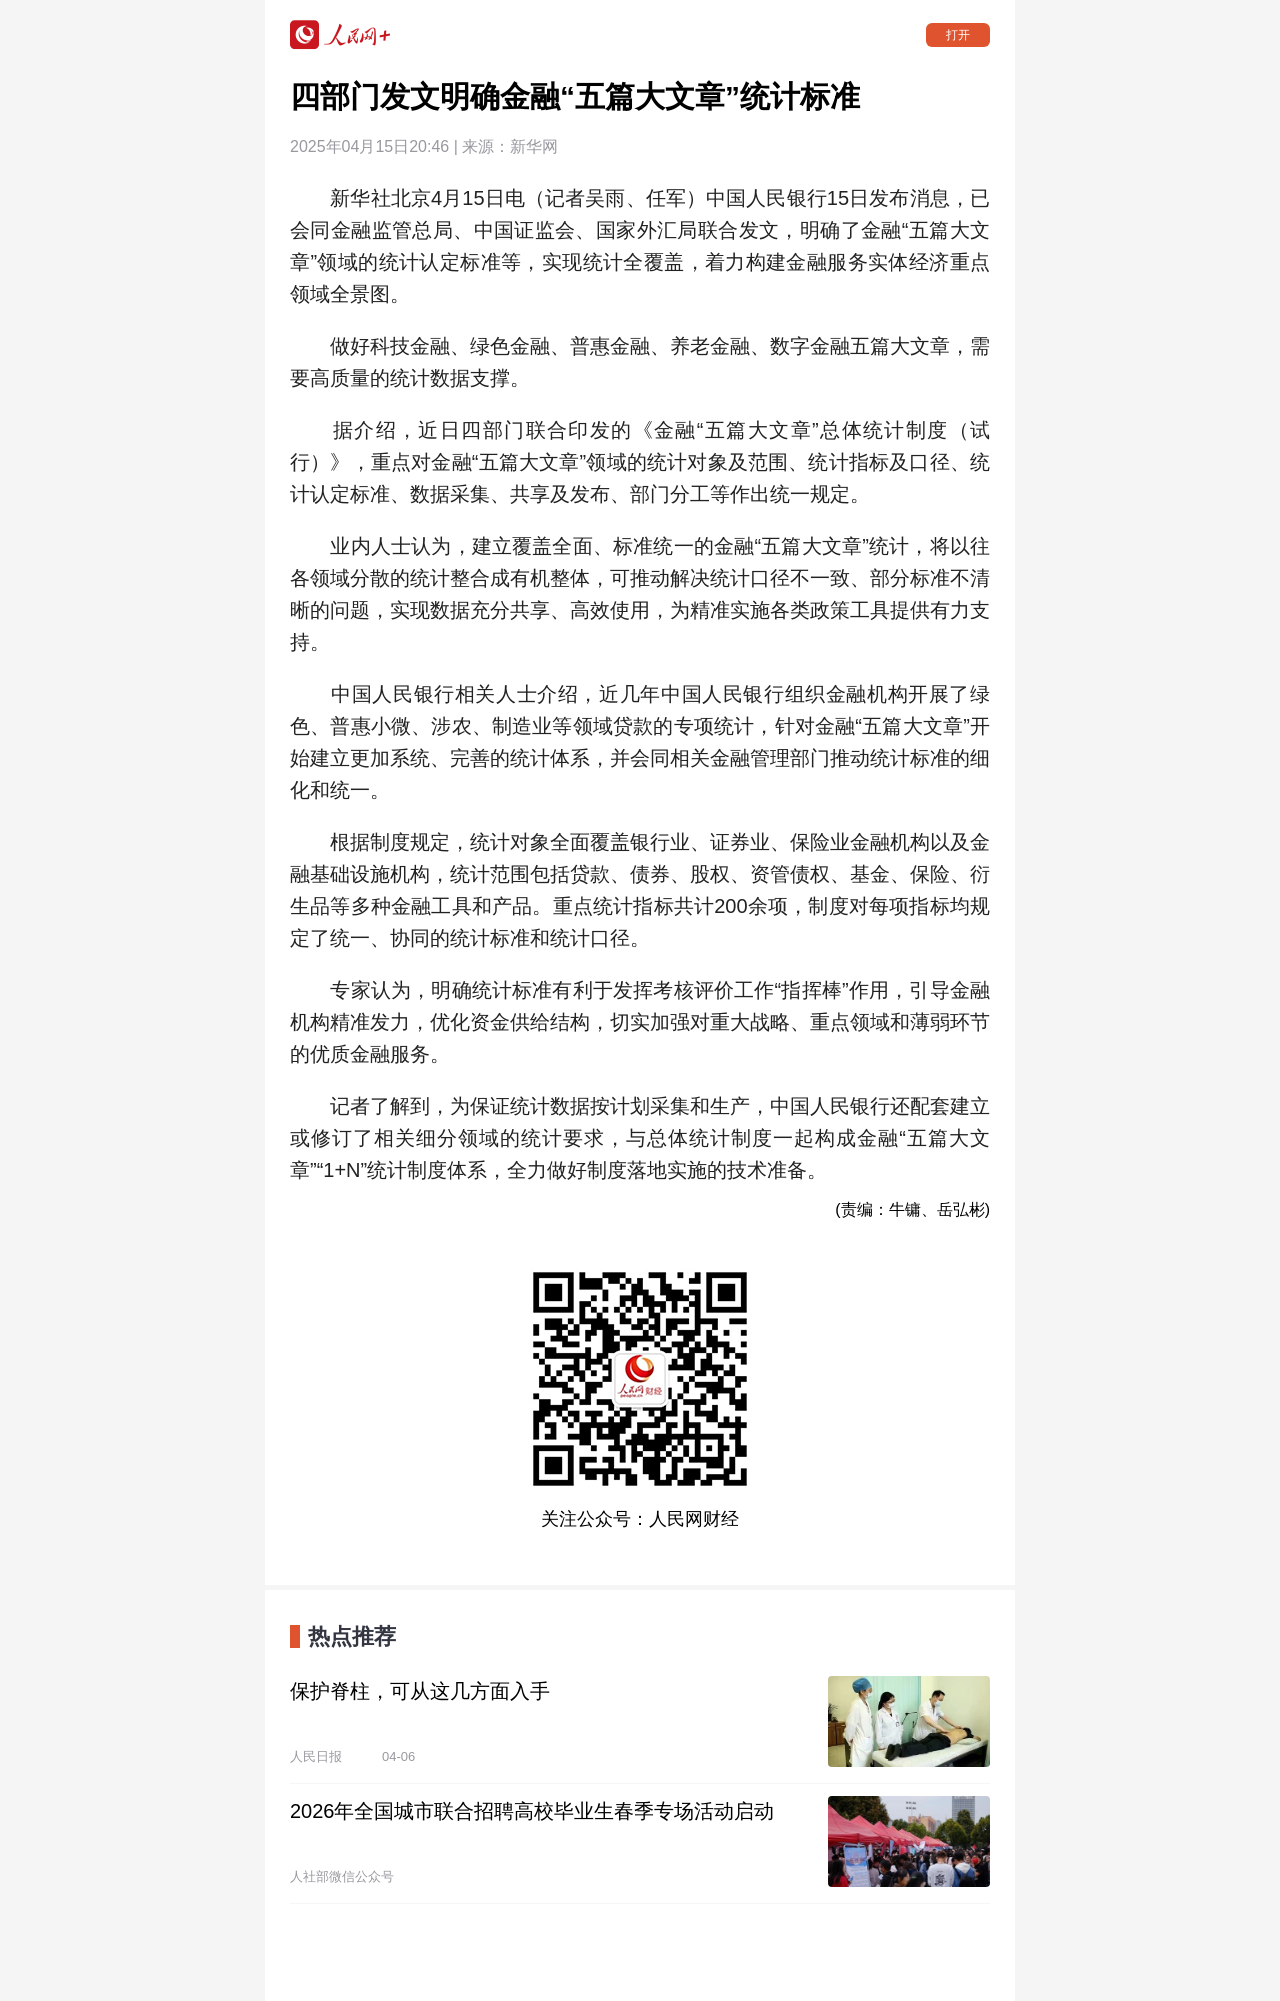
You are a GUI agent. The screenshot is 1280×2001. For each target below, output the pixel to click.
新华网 (534, 146)
